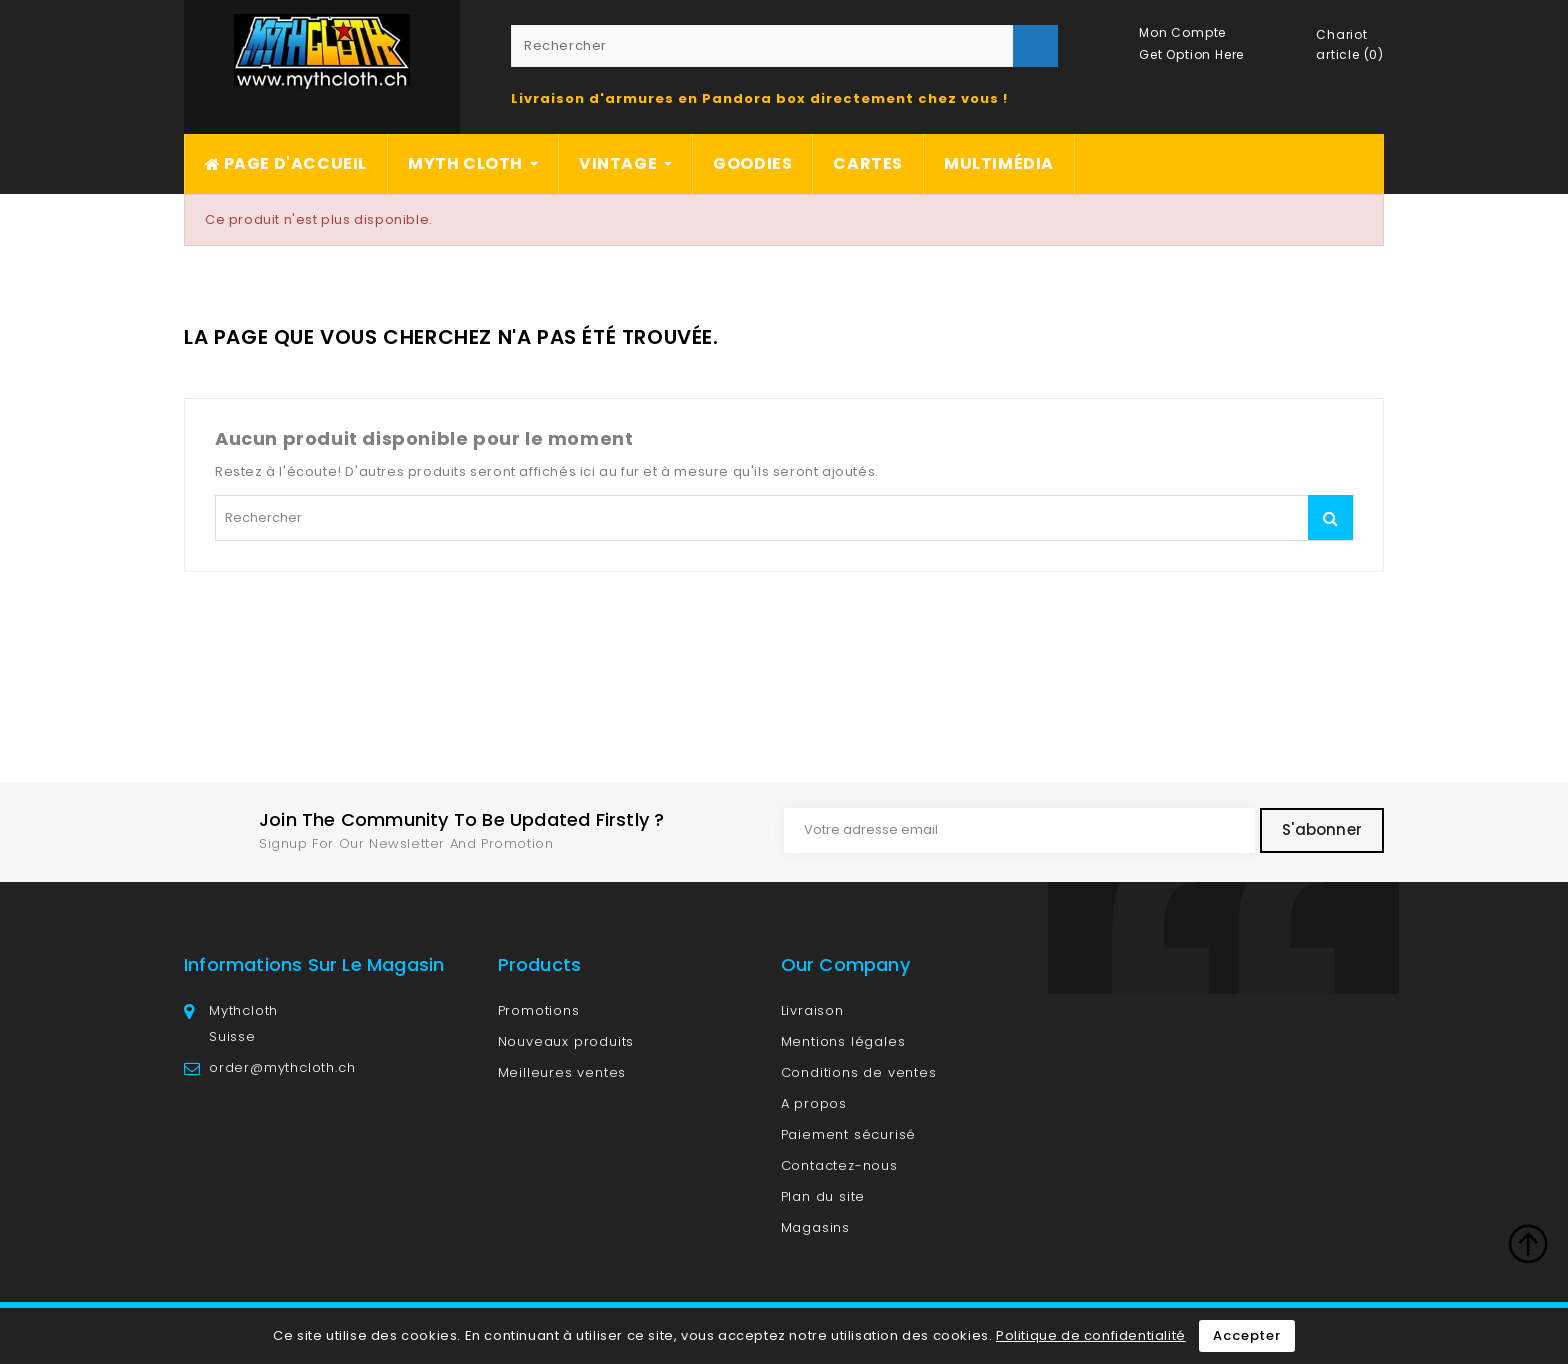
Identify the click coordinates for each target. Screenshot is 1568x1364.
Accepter (1246, 1335)
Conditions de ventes (859, 1072)
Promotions (539, 1010)
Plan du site (823, 1196)
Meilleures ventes (562, 1072)
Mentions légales (843, 1041)
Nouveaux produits (566, 1041)
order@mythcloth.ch (282, 1067)
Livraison (812, 1010)
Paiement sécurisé (849, 1134)
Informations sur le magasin (314, 964)
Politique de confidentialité (1091, 1335)
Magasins (815, 1227)
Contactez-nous (839, 1165)
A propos (814, 1103)
